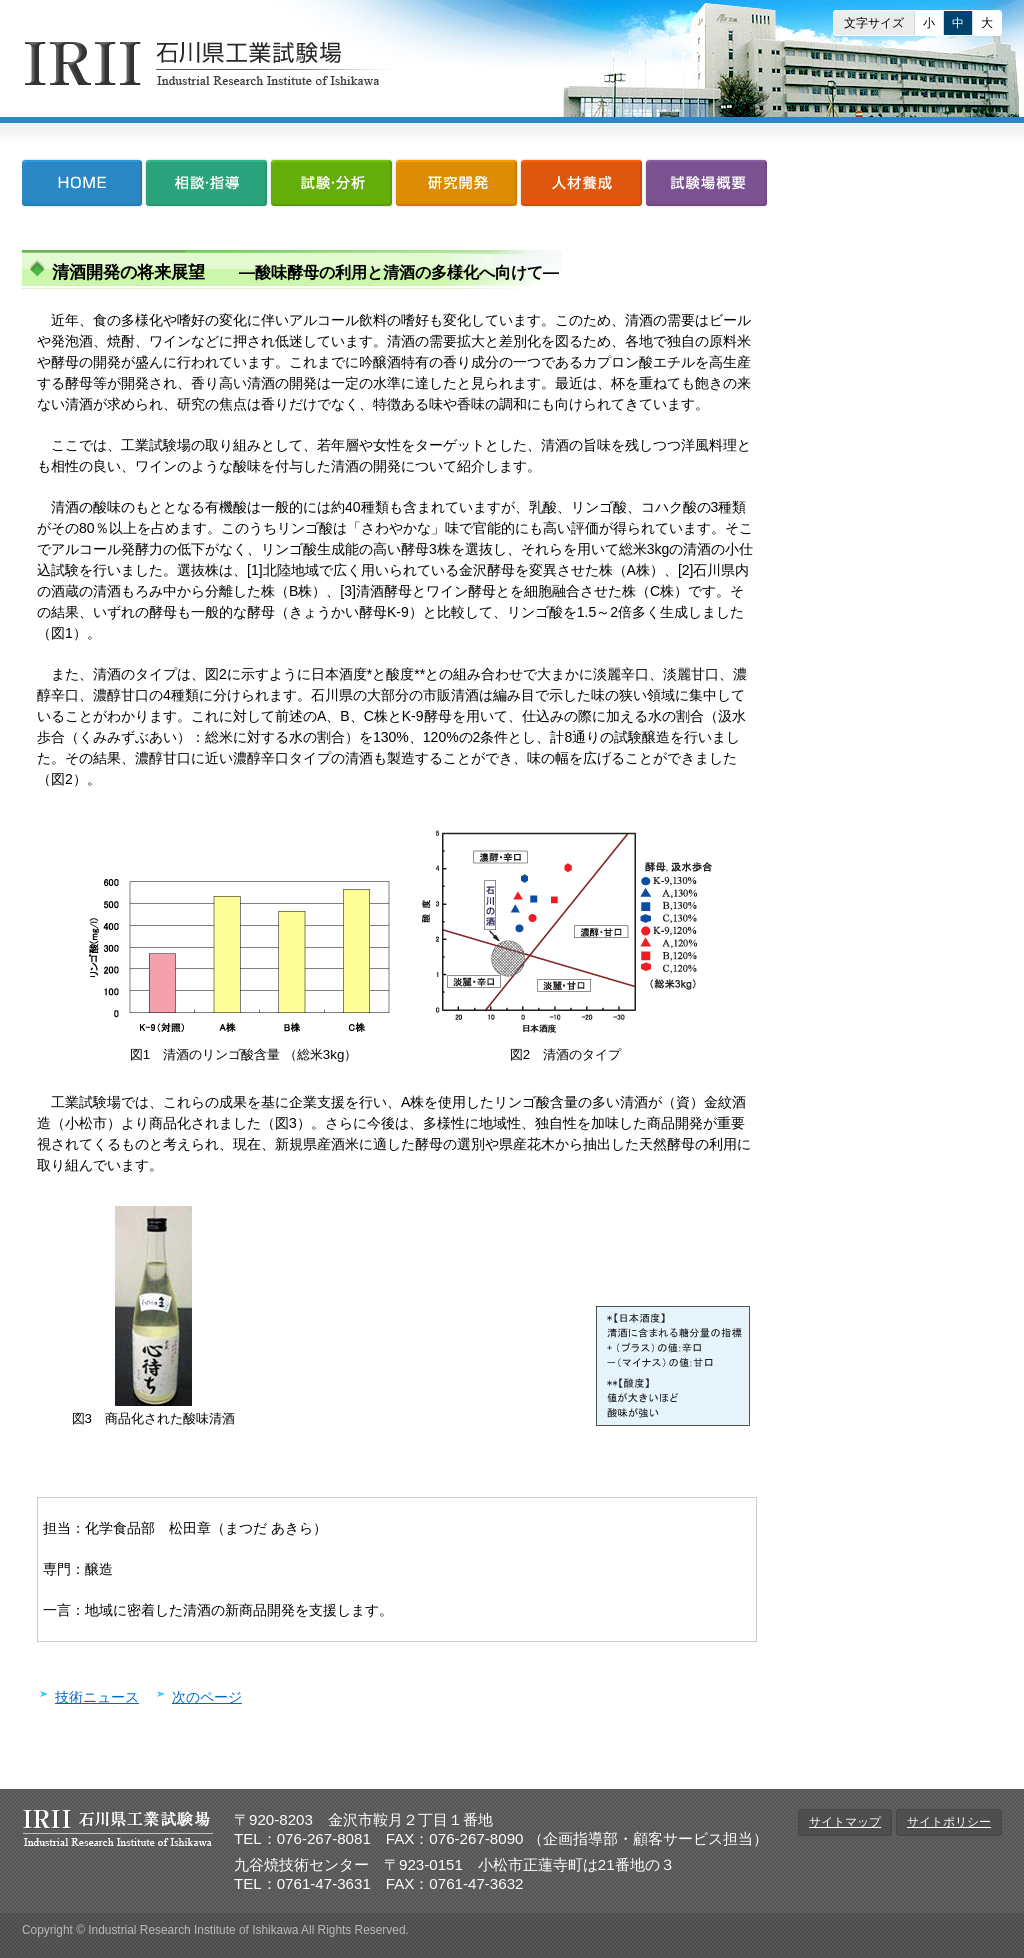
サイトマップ (845, 1822)
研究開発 (456, 187)
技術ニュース (97, 1697)
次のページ (207, 1697)
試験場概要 (705, 187)
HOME (83, 187)
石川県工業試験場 (213, 63)
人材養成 (581, 187)
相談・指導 (206, 187)
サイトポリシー (949, 1822)
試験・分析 (331, 187)
